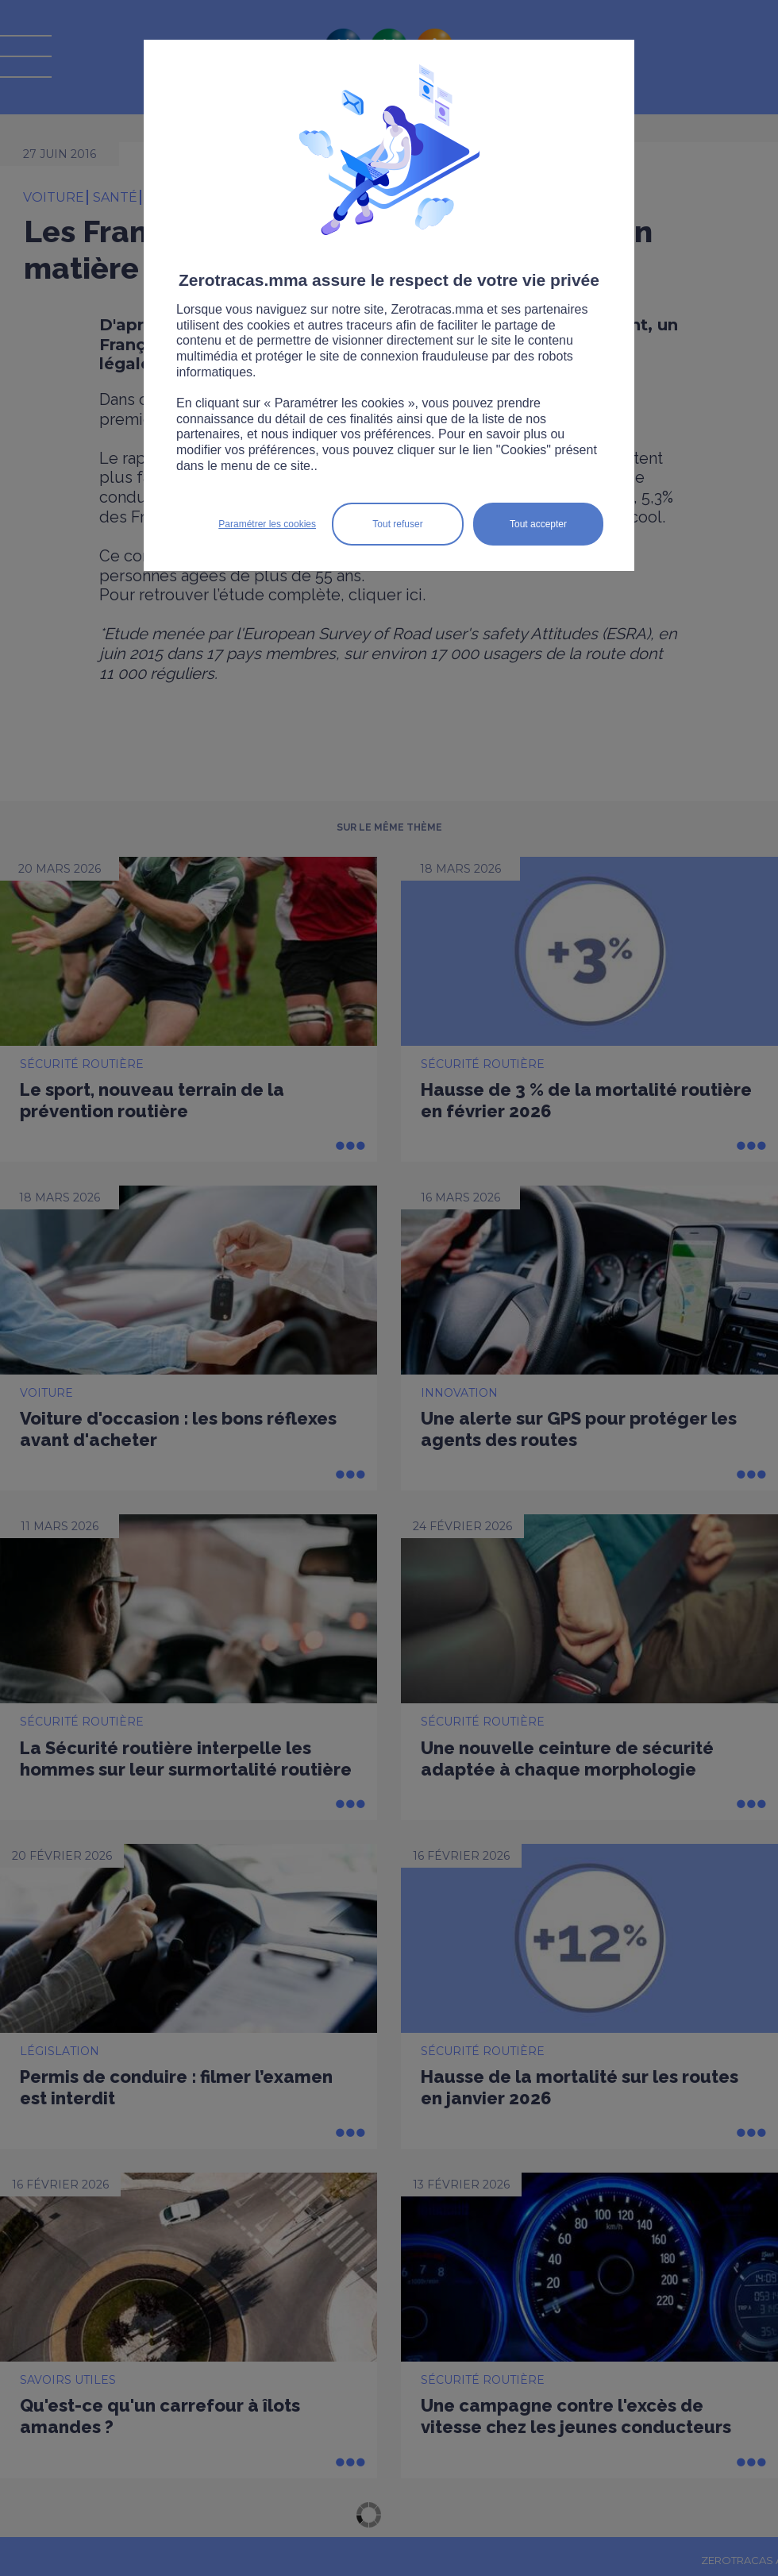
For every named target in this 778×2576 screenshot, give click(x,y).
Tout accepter (538, 524)
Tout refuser (397, 524)
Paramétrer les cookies (267, 524)
